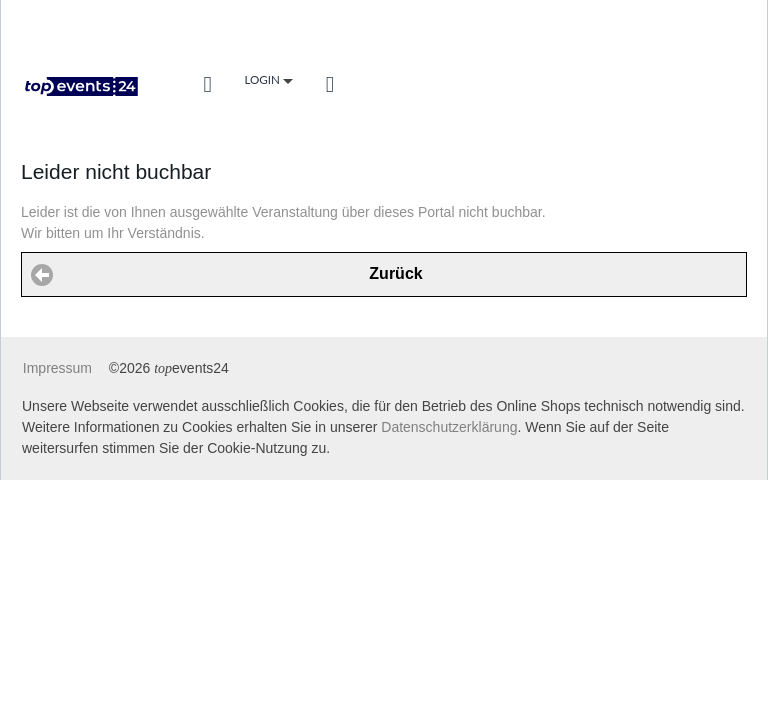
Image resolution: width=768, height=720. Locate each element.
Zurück (395, 273)
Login (268, 81)
